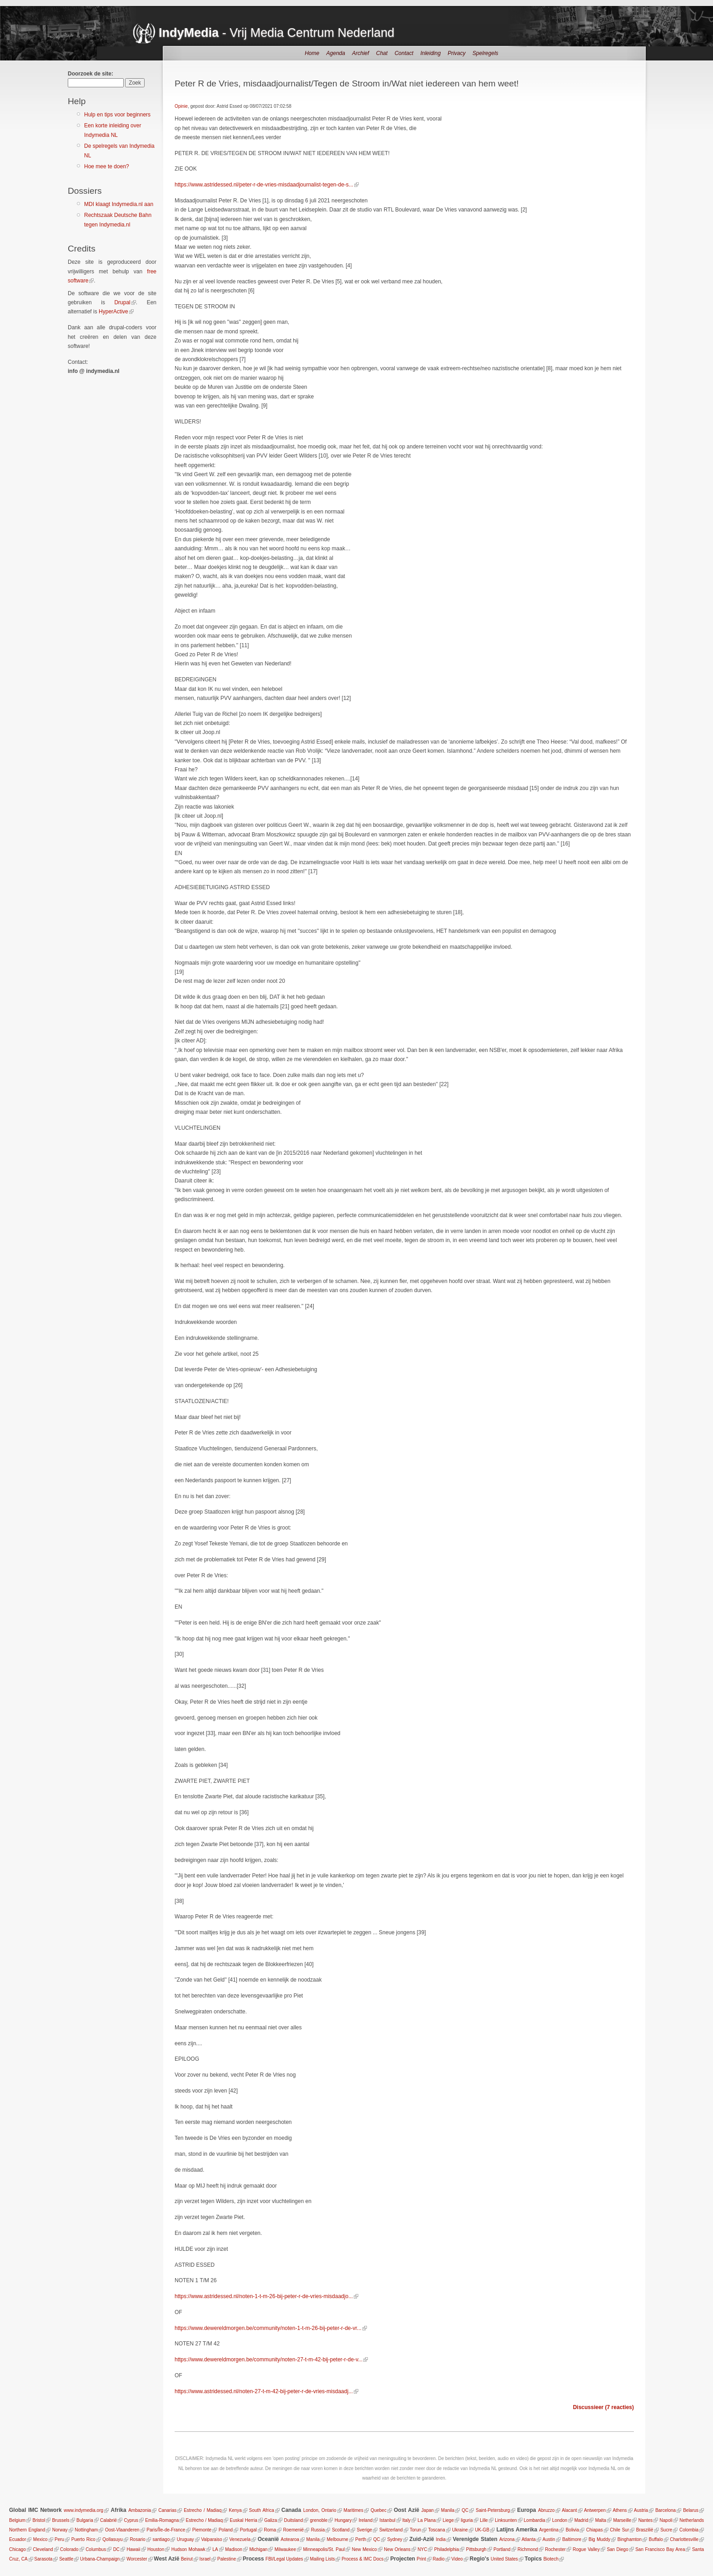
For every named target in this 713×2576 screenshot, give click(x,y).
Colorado (69, 2549)
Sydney (394, 2539)
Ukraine (459, 2529)
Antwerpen (595, 2510)
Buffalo (656, 2539)
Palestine (226, 2558)
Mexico (40, 2539)
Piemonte (201, 2529)
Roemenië (293, 2529)
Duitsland (293, 2520)
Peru (59, 2539)
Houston (155, 2549)
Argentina (549, 2529)
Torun (415, 2529)
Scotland (341, 2529)
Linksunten (506, 2520)
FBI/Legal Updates (284, 2558)
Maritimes (353, 2510)
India (441, 2539)
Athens (620, 2510)
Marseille (622, 2520)
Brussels (60, 2520)
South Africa (261, 2510)
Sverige (364, 2529)
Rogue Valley (586, 2549)
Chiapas (594, 2529)
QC (465, 2510)
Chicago (17, 2549)
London (559, 2520)
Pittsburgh (476, 2549)
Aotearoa (290, 2539)
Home (312, 53)
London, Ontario (319, 2510)
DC (116, 2549)
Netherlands (691, 2520)
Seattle (66, 2558)
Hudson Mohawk (188, 2549)
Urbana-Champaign (100, 2558)
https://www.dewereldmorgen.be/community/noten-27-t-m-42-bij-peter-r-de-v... (268, 2359)
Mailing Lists (322, 2558)
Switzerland (391, 2529)
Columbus (95, 2549)
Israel (205, 2558)
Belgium (17, 2520)
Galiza (270, 2520)
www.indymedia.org (83, 2510)
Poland (226, 2529)
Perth (360, 2539)
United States (504, 2558)
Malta (600, 2520)
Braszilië (644, 2529)
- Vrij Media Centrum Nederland (276, 33)
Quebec (379, 2510)
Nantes (645, 2520)
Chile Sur (619, 2529)
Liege (448, 2520)
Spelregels (485, 53)
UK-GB (482, 2529)
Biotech (550, 2558)
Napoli (666, 2520)
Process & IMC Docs (362, 2558)
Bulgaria (84, 2520)
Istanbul (388, 2520)
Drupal (122, 302)
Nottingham (86, 2529)
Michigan (258, 2549)
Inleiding (430, 53)
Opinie (181, 106)
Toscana (436, 2529)
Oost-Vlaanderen (122, 2529)
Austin (548, 2539)
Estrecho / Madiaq (202, 2510)
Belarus (690, 2510)
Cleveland (43, 2549)
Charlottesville (684, 2539)
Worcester (136, 2558)
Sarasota (43, 2558)
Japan (428, 2510)
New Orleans (397, 2549)
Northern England (27, 2529)
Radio (439, 2558)
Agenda (335, 53)
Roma (270, 2529)
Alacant (569, 2510)
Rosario (137, 2539)
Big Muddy (599, 2539)
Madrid (581, 2520)
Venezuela (240, 2539)
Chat (381, 53)
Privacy (456, 53)
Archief (360, 53)
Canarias (167, 2510)
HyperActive (113, 311)
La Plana (426, 2520)
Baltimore (571, 2539)
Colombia (688, 2529)
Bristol (38, 2520)
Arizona (507, 2539)
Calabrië (108, 2520)
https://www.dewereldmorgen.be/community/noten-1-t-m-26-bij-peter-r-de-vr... (268, 2328)
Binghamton (630, 2539)
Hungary (343, 2520)
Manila (447, 2510)
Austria (641, 2510)
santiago (161, 2539)
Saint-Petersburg (493, 2510)
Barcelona (665, 2510)
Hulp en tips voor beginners (117, 114)
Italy (406, 2520)
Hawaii (134, 2549)
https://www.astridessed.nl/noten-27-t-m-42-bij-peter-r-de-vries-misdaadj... (264, 2391)
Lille (484, 2520)
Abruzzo (546, 2510)
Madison (233, 2549)
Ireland (366, 2520)
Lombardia (534, 2520)
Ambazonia (139, 2510)
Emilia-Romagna (162, 2520)
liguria (467, 2520)
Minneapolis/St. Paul (324, 2549)
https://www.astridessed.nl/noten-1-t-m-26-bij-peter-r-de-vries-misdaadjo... (264, 2296)
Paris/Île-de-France (165, 2529)
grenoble (318, 2520)
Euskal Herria (243, 2520)
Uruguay (185, 2539)
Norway (60, 2529)
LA (215, 2549)
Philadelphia (446, 2549)
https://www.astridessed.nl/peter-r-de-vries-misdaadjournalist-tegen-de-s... (264, 184)
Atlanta (529, 2539)
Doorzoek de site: (90, 73)
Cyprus (131, 2520)
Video (457, 2558)
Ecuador (17, 2539)
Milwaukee (285, 2549)
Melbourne (337, 2539)
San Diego (617, 2549)
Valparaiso (211, 2539)
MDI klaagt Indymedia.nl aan (118, 204)
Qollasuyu (112, 2539)
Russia (318, 2529)
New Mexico (364, 2549)
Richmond (527, 2549)
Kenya (235, 2510)
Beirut (187, 2558)
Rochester (555, 2549)
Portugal (248, 2529)
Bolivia (572, 2529)
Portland (501, 2549)
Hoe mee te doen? (106, 166)
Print (421, 2558)
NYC (422, 2549)
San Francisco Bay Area (660, 2549)
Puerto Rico (83, 2539)
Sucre (666, 2529)
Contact (404, 53)
